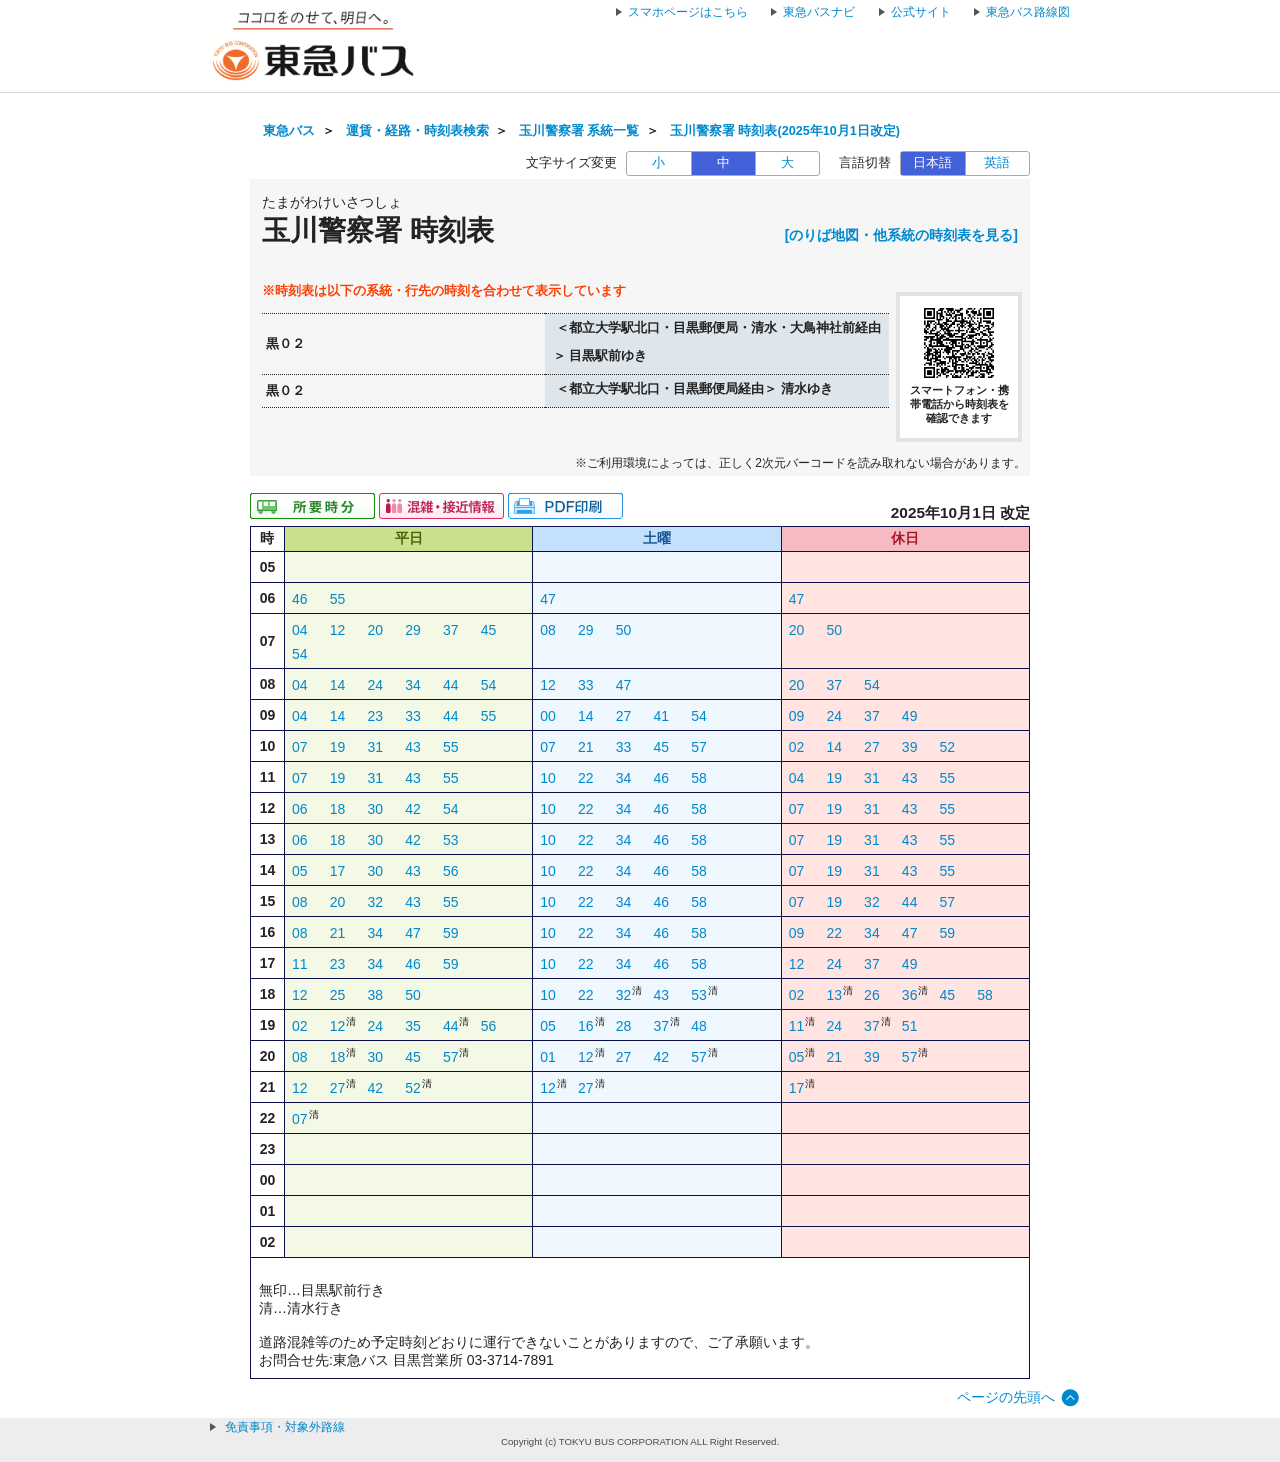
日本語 (932, 163)
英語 (997, 163)
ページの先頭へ (1006, 1397)
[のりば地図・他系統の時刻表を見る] (901, 235)
